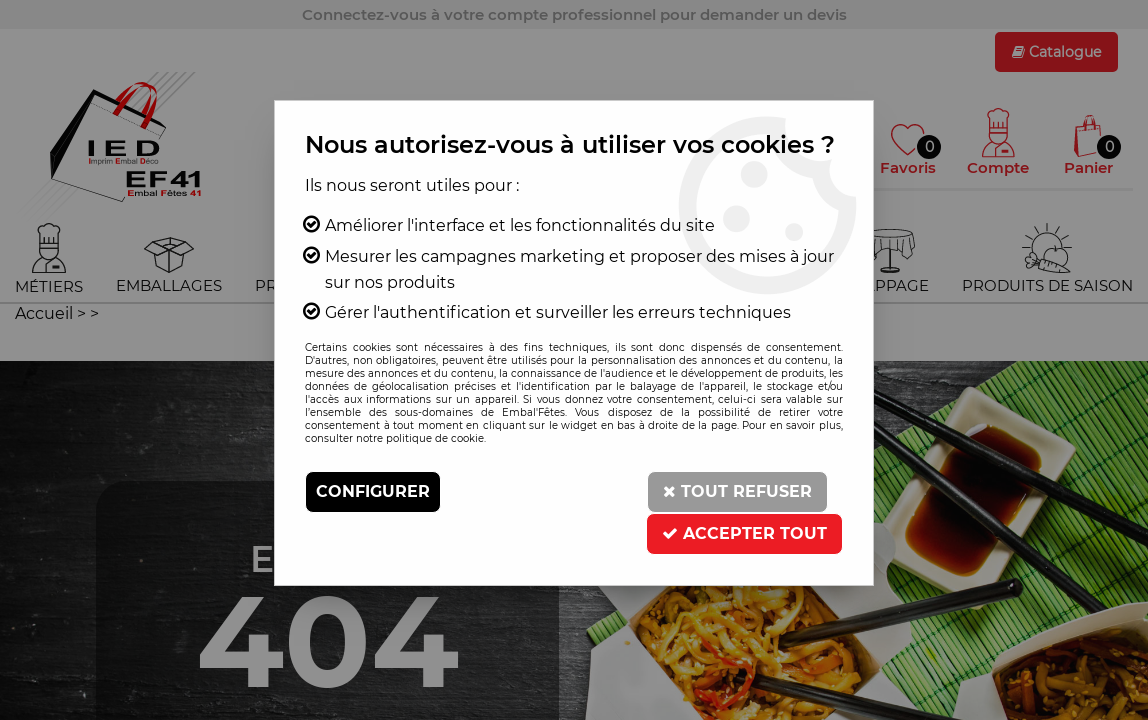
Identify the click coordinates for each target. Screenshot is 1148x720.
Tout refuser (737, 491)
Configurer (373, 491)
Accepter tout (744, 533)
